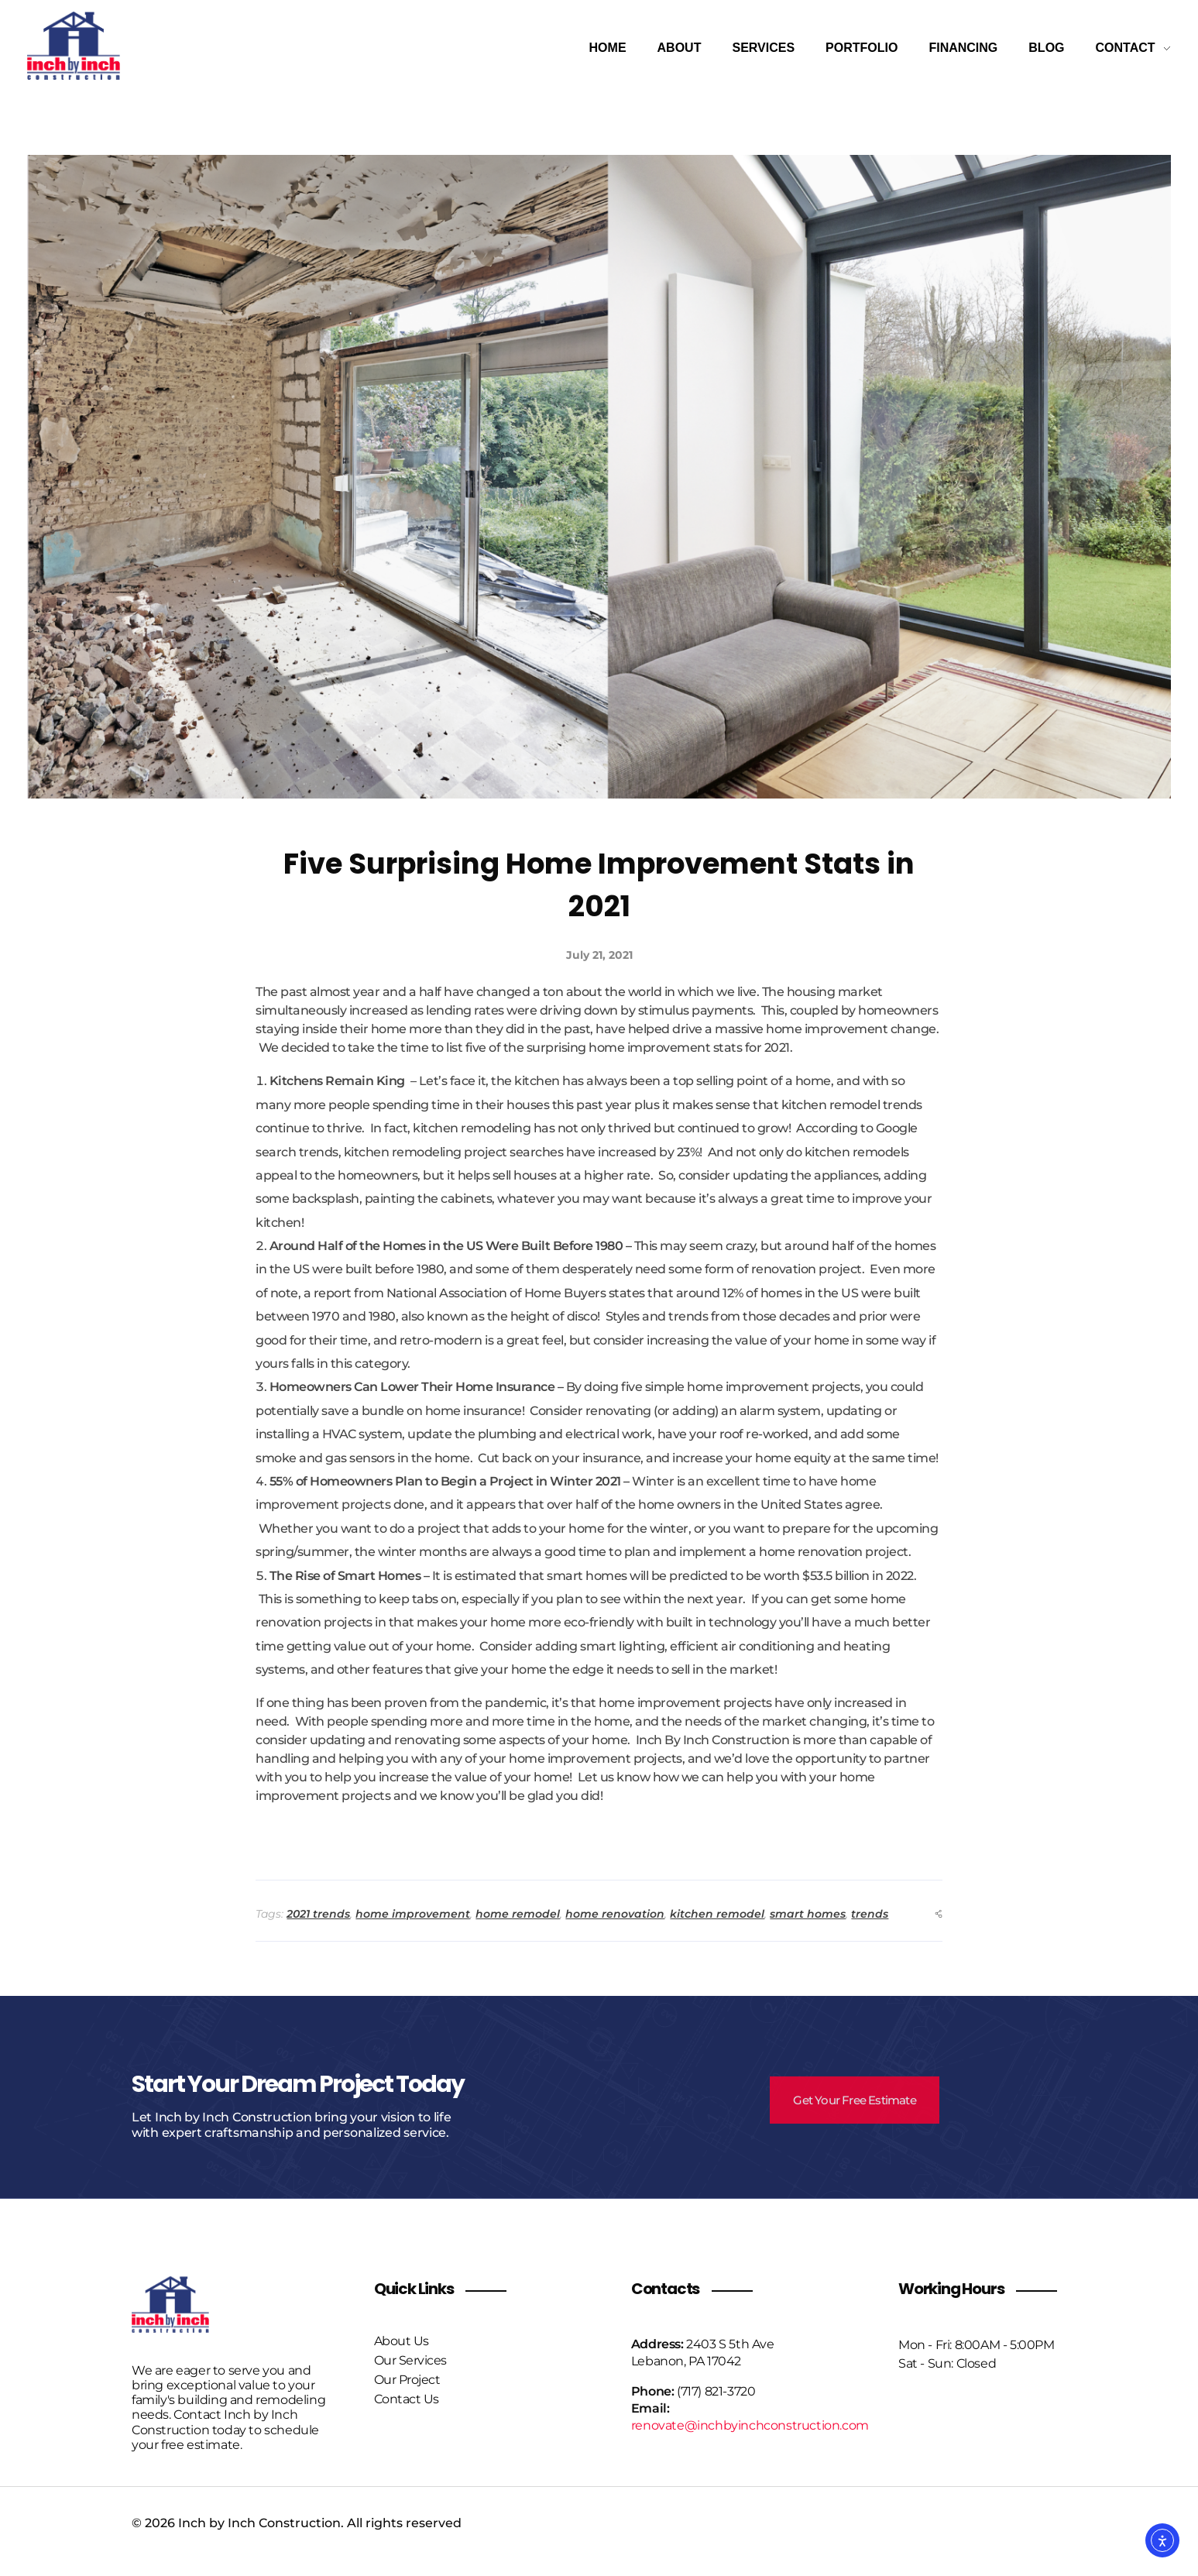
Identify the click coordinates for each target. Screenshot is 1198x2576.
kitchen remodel (717, 1914)
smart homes (808, 1914)
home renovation (614, 1914)
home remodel (517, 1914)
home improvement (412, 1914)
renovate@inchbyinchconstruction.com (750, 2425)
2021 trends (318, 1914)
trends (869, 1914)
